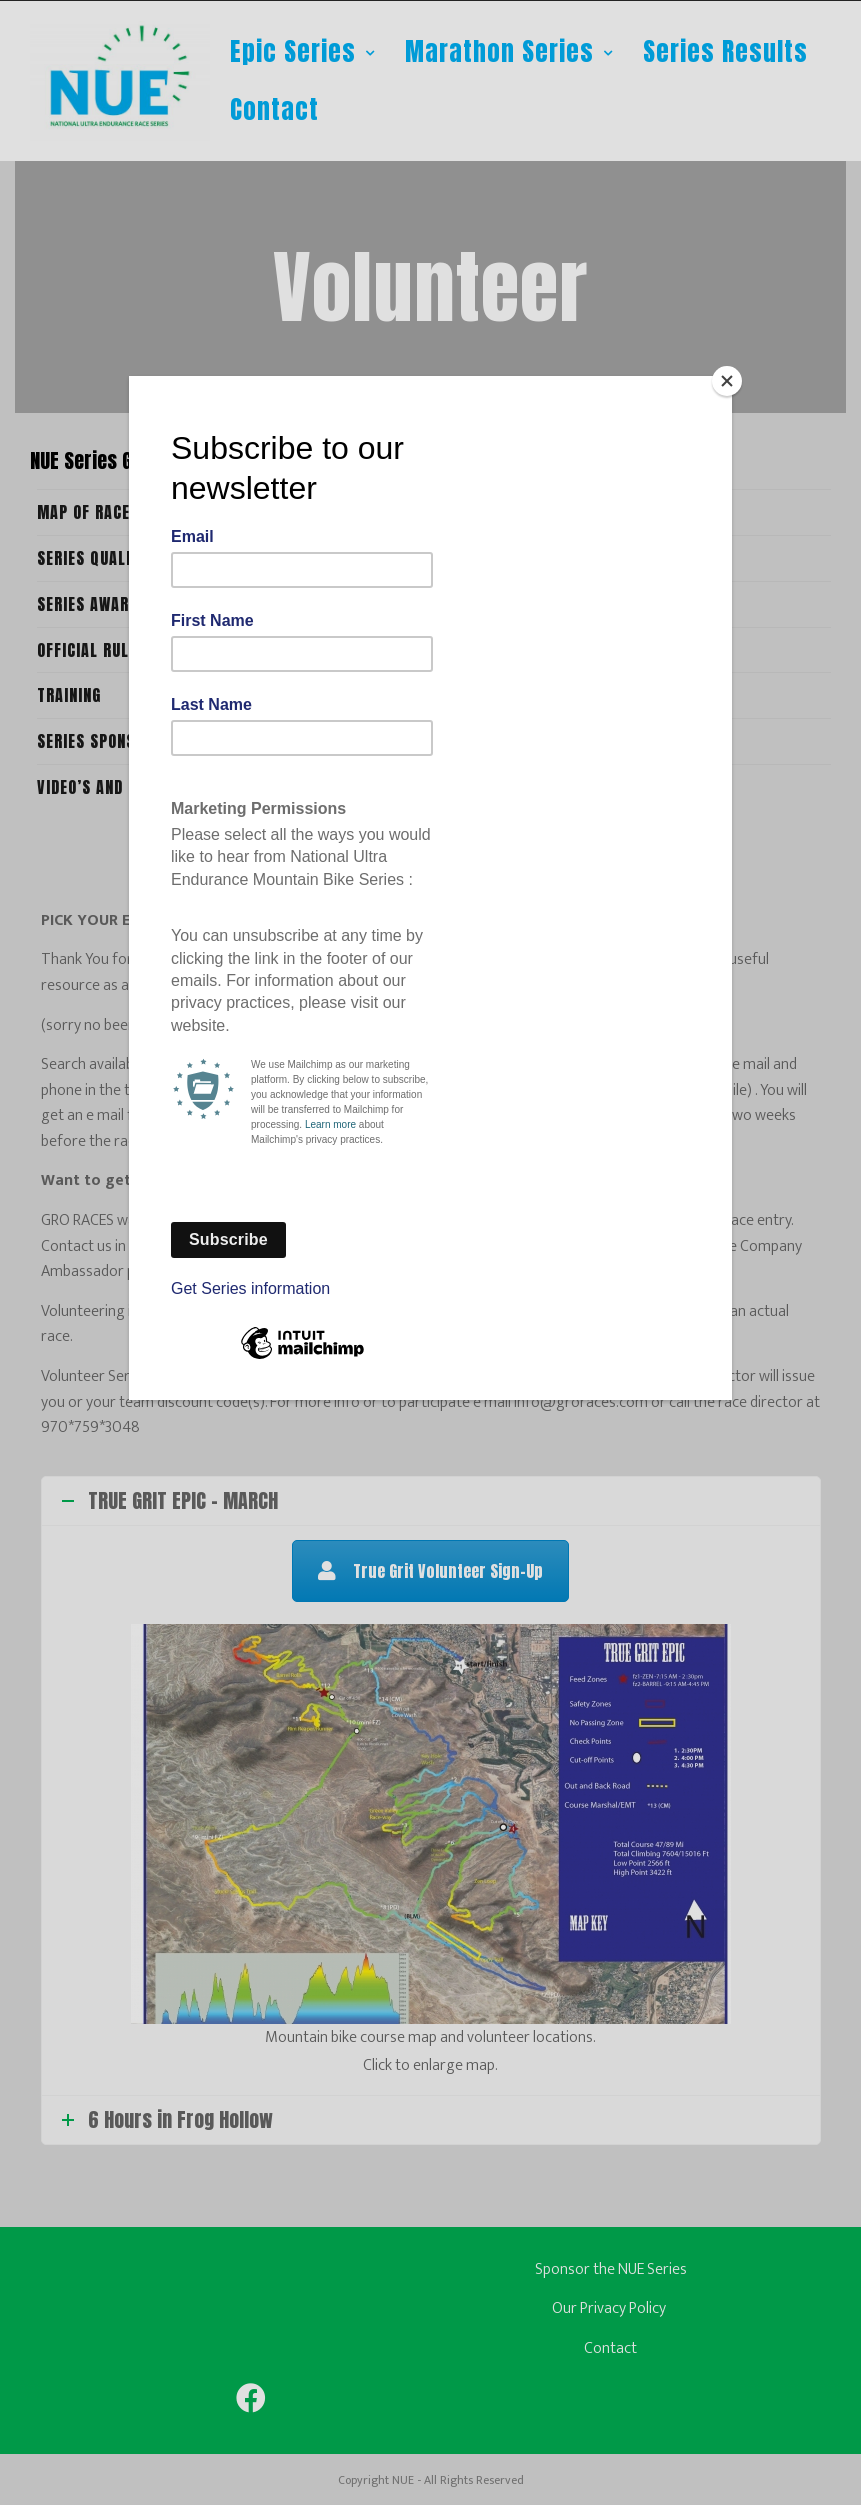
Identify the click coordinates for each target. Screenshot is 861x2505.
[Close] (727, 381)
